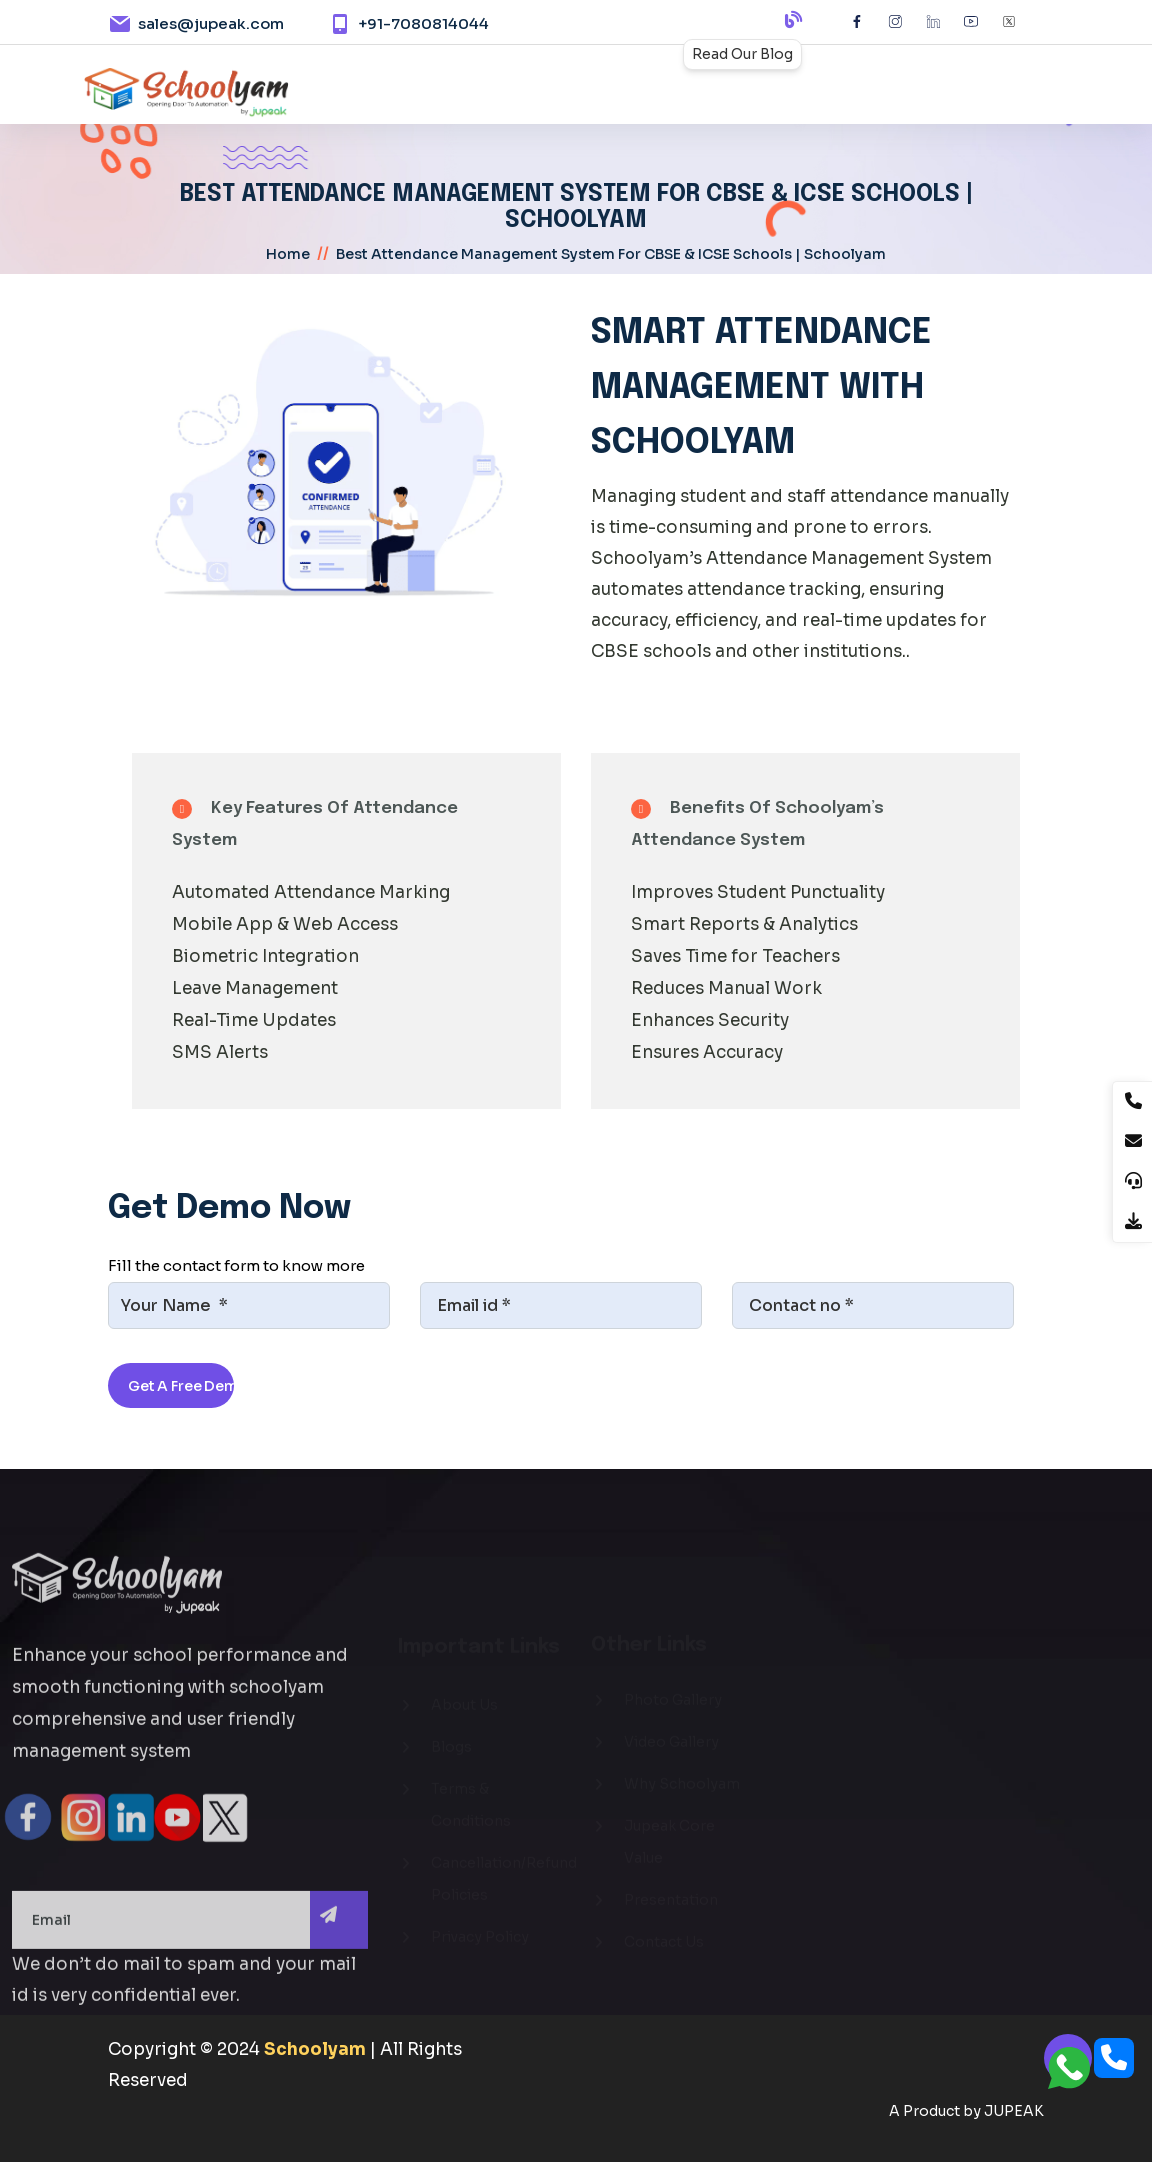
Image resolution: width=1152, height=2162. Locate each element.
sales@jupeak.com (211, 23)
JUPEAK (1014, 2111)
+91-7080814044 (423, 23)
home (288, 254)
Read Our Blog (742, 54)
